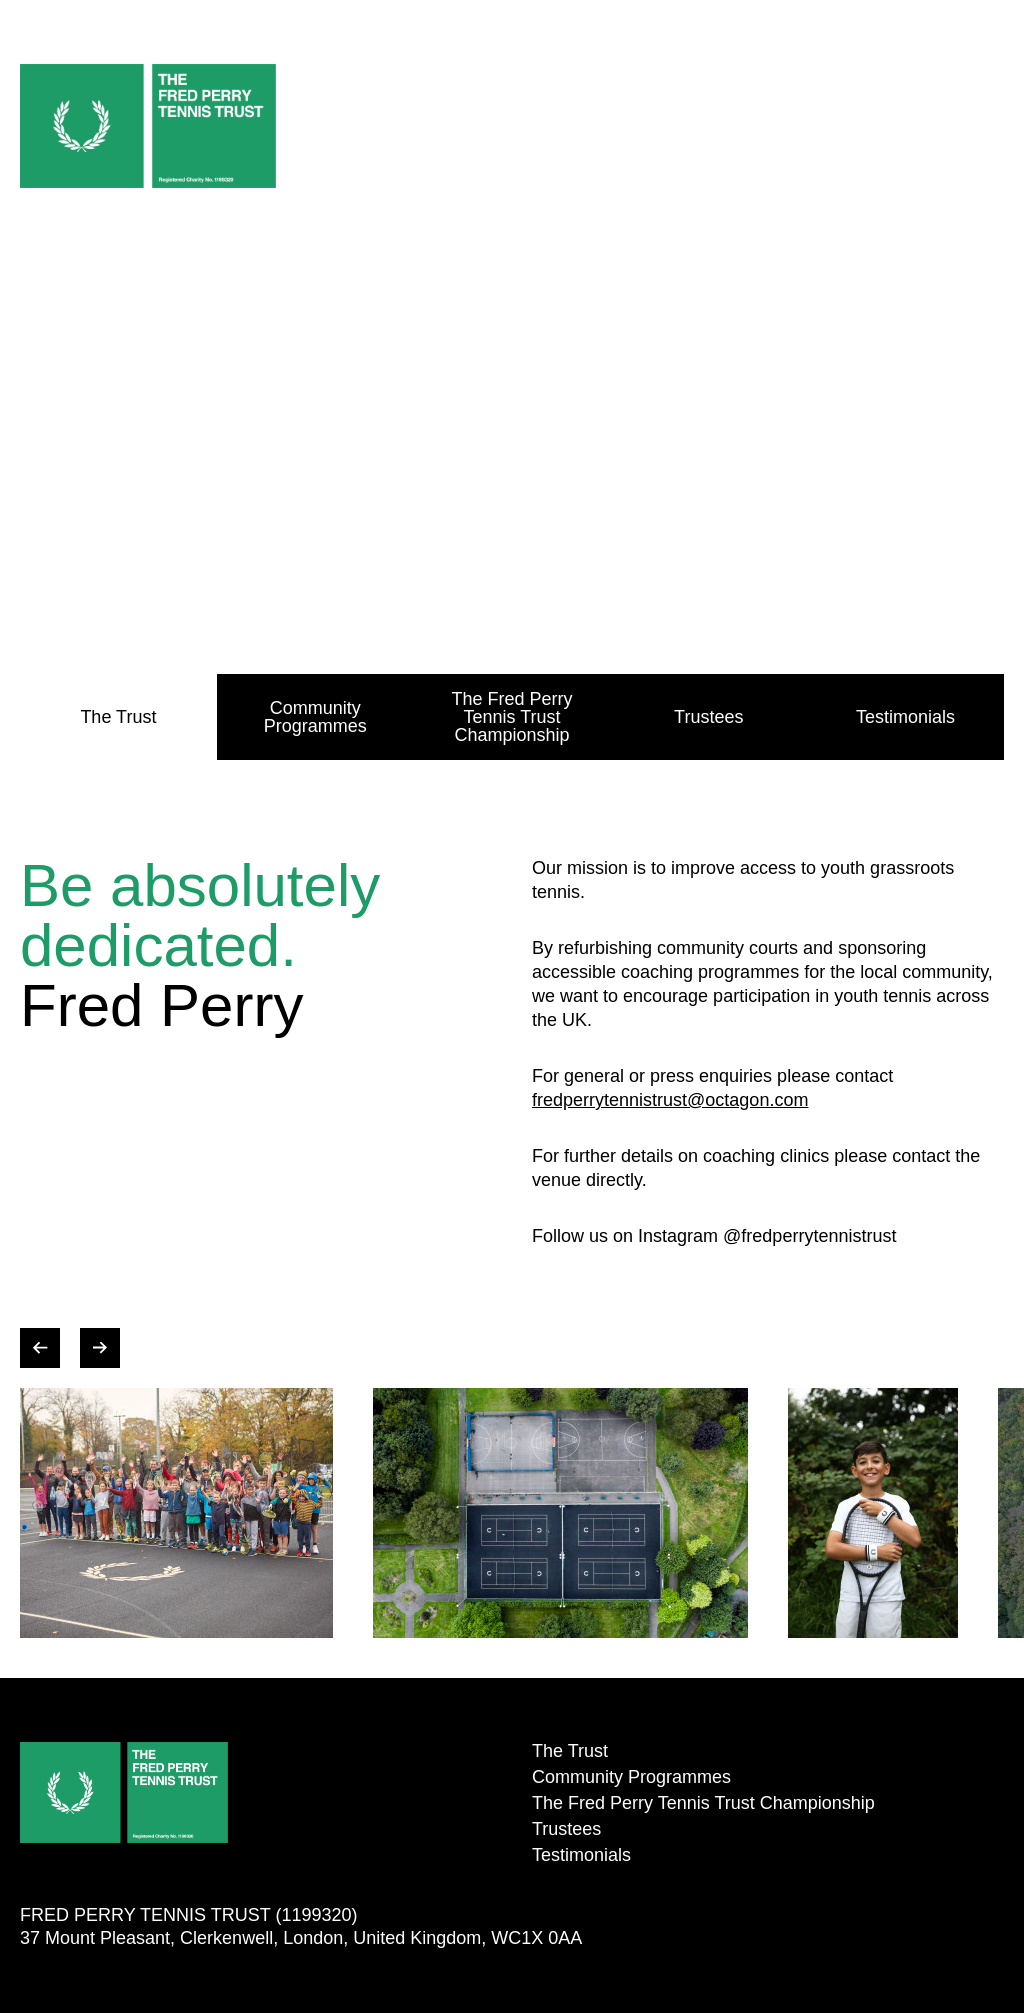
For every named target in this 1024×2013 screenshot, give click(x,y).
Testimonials (905, 717)
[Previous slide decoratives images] (40, 1348)
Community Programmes (315, 717)
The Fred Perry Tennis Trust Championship (511, 717)
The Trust (118, 717)
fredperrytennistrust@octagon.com (670, 1100)
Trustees (708, 717)
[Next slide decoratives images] (100, 1348)
